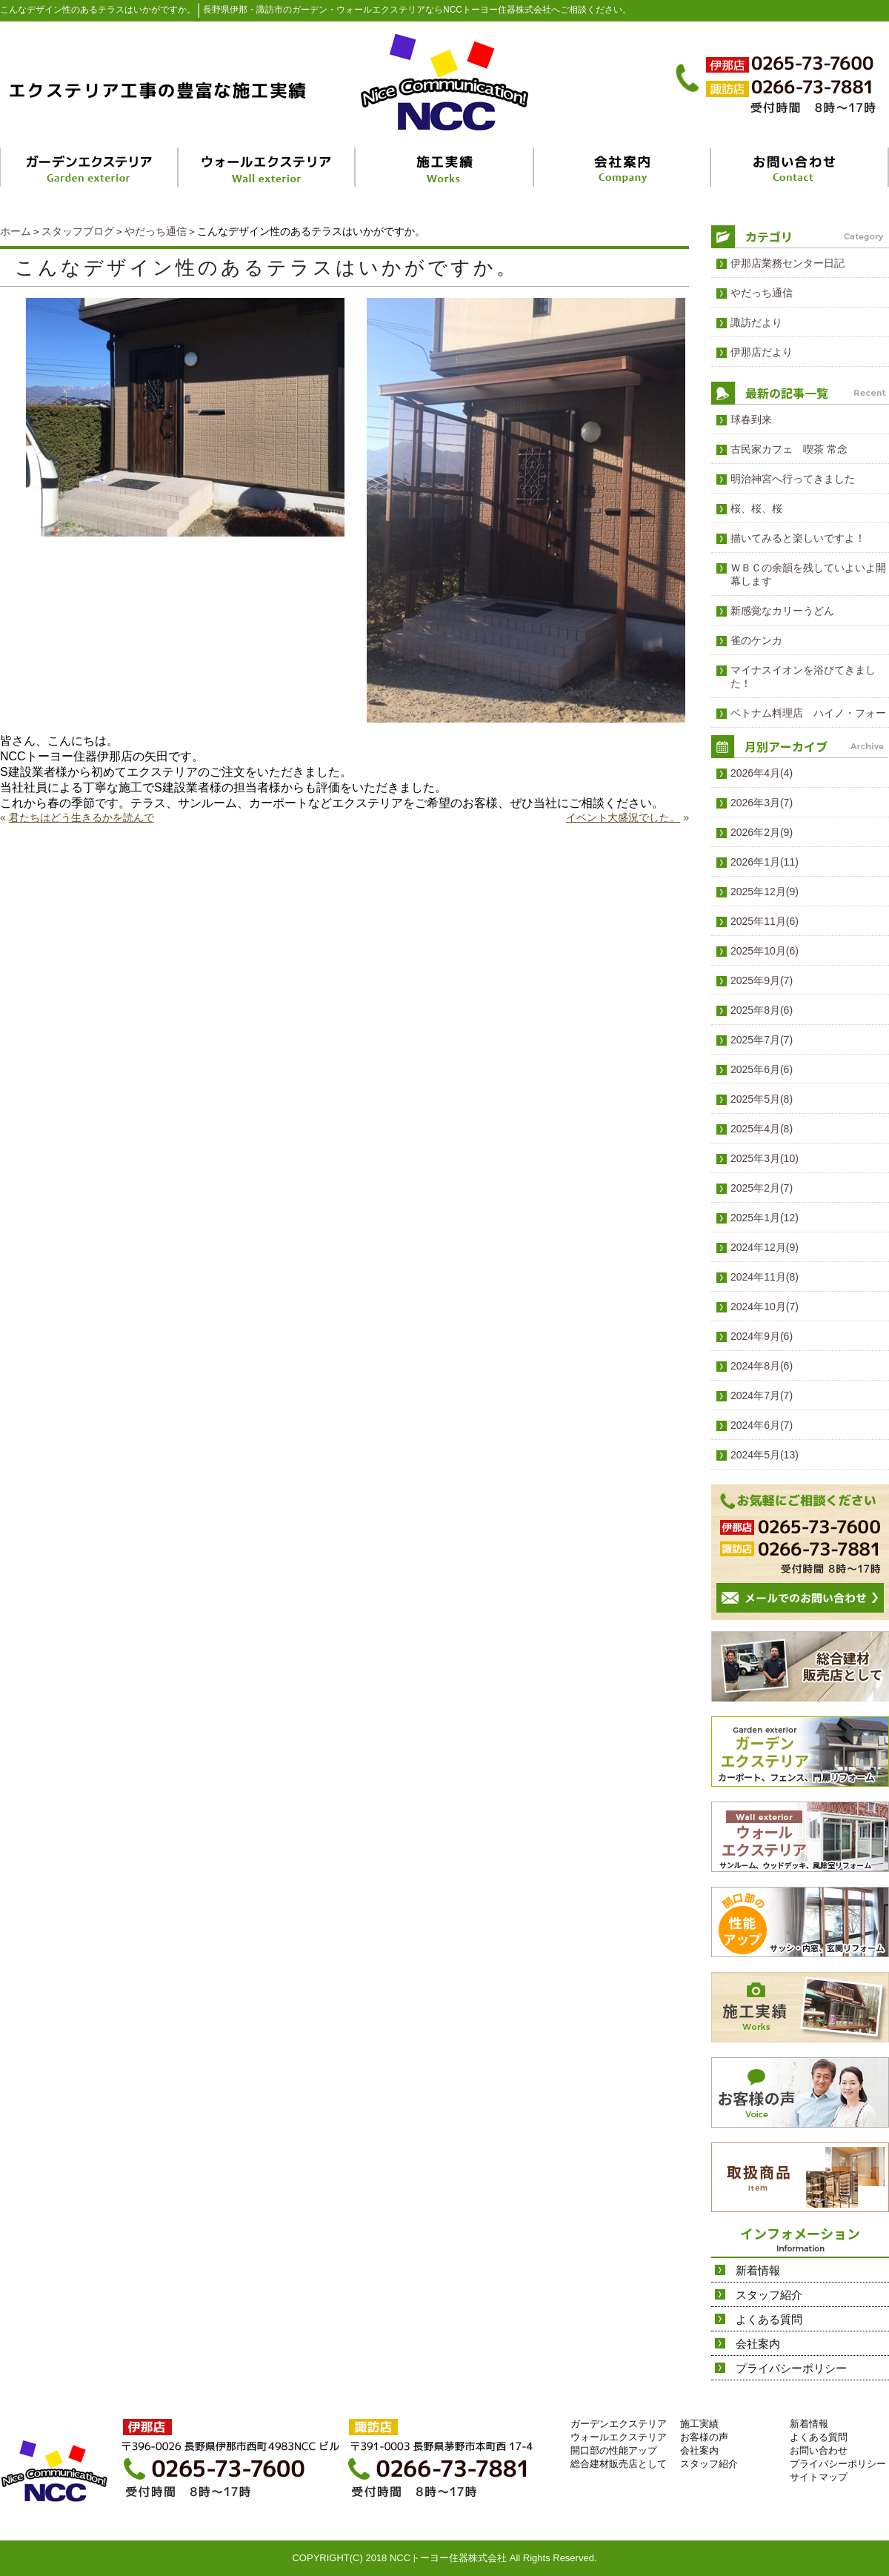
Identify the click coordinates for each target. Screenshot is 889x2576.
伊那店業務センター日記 (787, 263)
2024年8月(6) (761, 1366)
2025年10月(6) (764, 951)
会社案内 (758, 2343)
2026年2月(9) (761, 832)
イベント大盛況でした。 (623, 817)
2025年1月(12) (764, 1218)
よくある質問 (769, 2319)
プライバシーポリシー (791, 2368)
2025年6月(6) (761, 1069)
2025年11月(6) (764, 921)
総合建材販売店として (618, 2463)
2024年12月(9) (764, 1247)
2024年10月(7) (764, 1306)
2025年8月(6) (761, 1010)
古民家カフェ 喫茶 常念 (789, 449)
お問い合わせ (819, 2450)
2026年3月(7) (761, 803)
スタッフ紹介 (769, 2294)
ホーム (15, 231)
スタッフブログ (77, 231)
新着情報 (758, 2270)
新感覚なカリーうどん (782, 611)
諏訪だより (756, 322)
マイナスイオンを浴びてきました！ (803, 676)
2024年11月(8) (764, 1277)
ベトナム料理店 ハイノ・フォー (808, 713)
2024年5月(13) (764, 1455)
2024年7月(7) (761, 1395)
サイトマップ (819, 2477)
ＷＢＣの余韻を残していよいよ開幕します (808, 574)
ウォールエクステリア (618, 2437)
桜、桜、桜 (756, 508)
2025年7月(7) (761, 1040)
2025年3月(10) (764, 1158)
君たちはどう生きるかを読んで (81, 817)
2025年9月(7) (761, 980)
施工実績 (699, 2423)
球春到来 (751, 419)
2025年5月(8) (761, 1099)
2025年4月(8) (761, 1129)
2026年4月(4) (761, 773)
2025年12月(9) (764, 891)
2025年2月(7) (761, 1188)
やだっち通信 (155, 231)
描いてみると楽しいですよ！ (797, 538)
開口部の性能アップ (613, 2450)
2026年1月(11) (764, 862)
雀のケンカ (756, 640)
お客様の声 (704, 2437)
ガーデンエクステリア (618, 2423)
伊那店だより (761, 352)
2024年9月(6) (761, 1336)
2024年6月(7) (761, 1425)
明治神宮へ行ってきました (792, 479)
